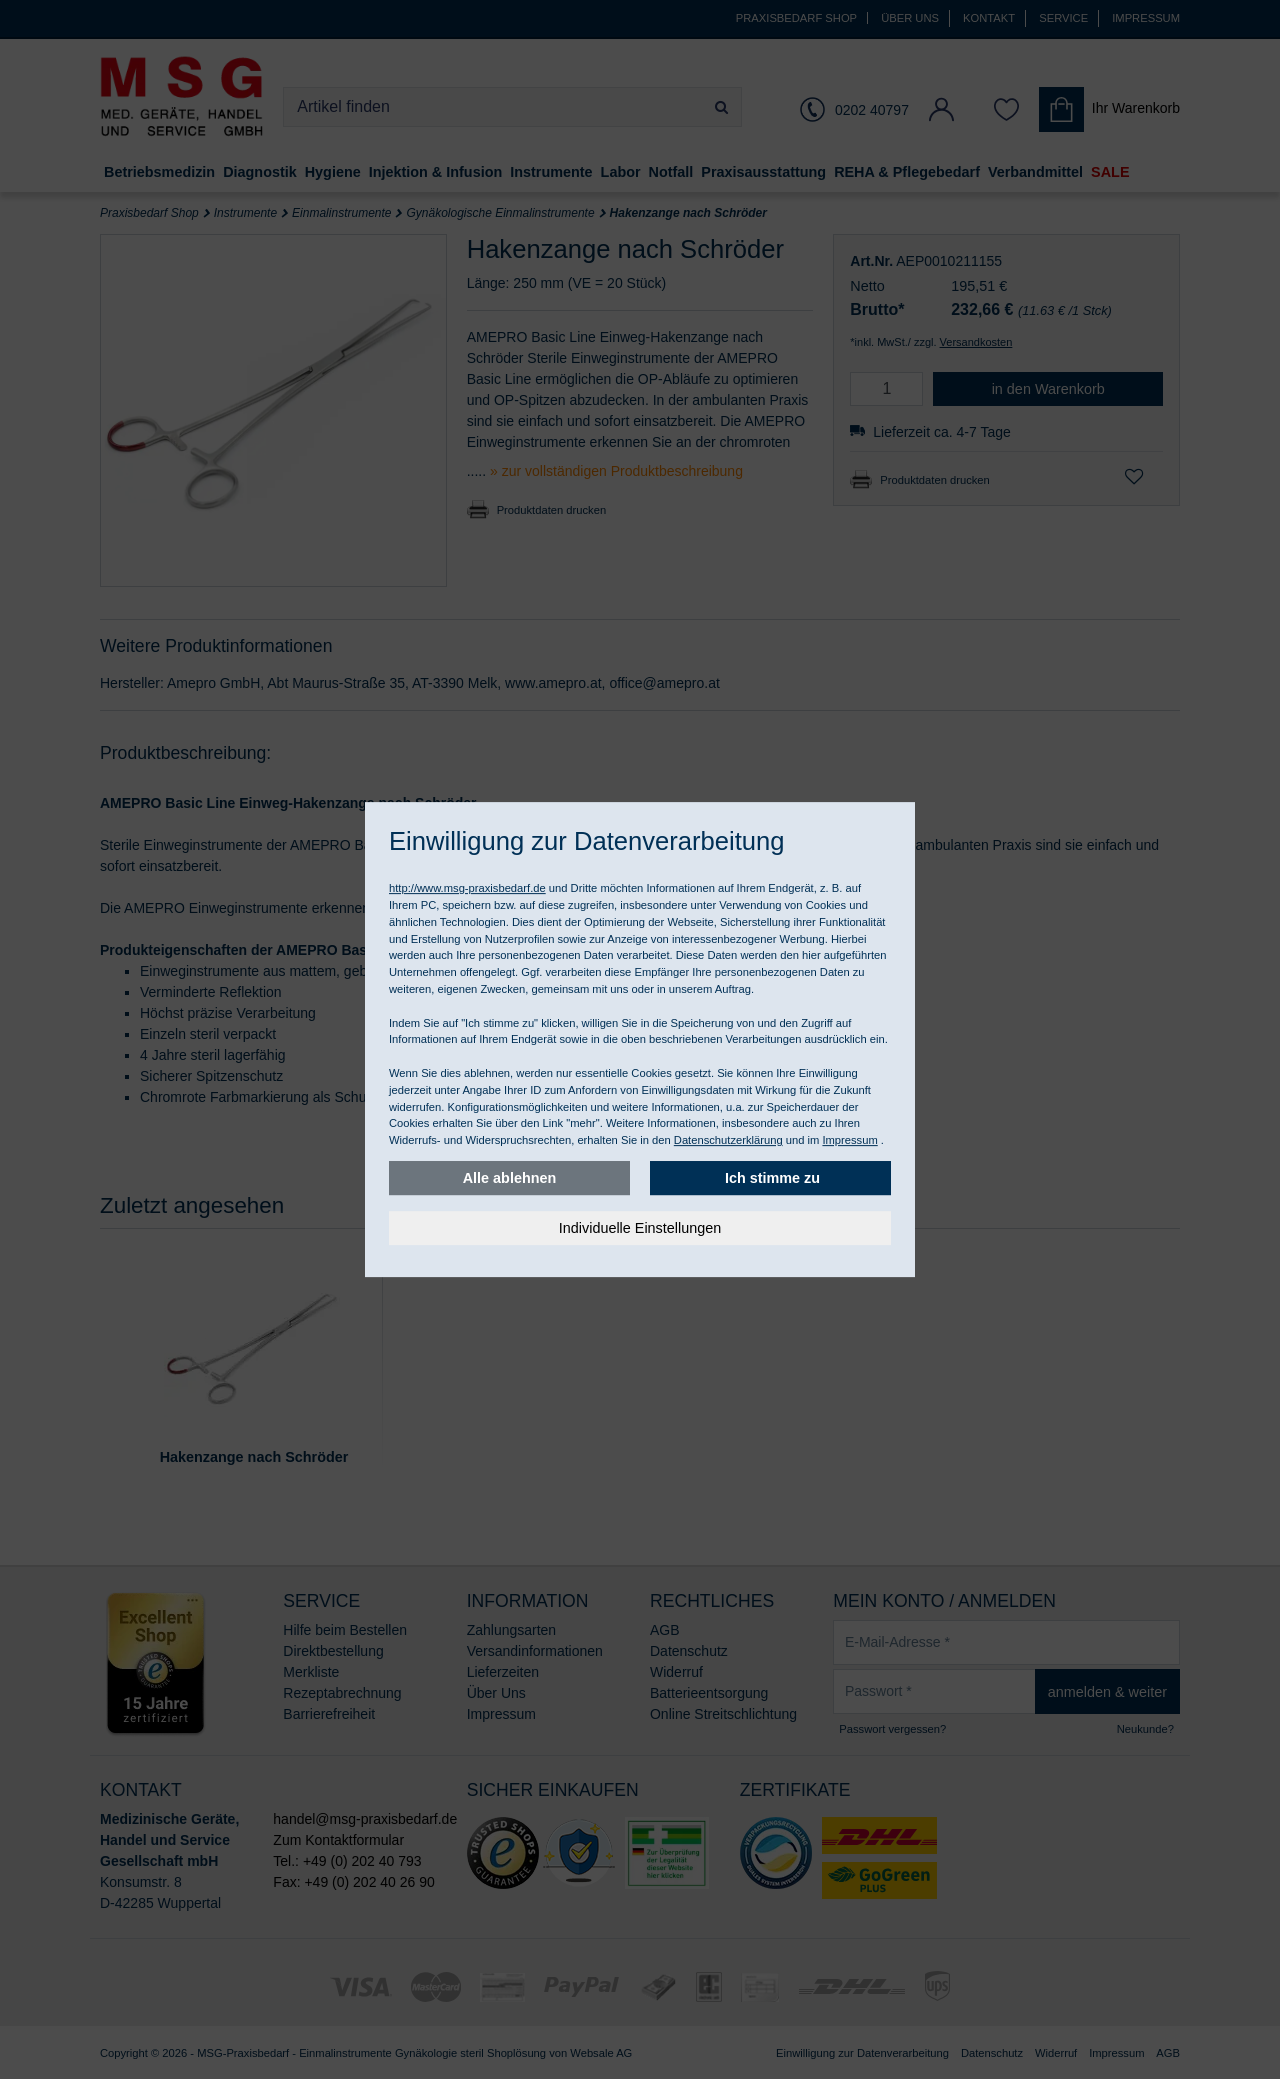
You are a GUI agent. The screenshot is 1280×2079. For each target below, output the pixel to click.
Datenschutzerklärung (728, 1140)
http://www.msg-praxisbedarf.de (467, 888)
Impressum (849, 1140)
